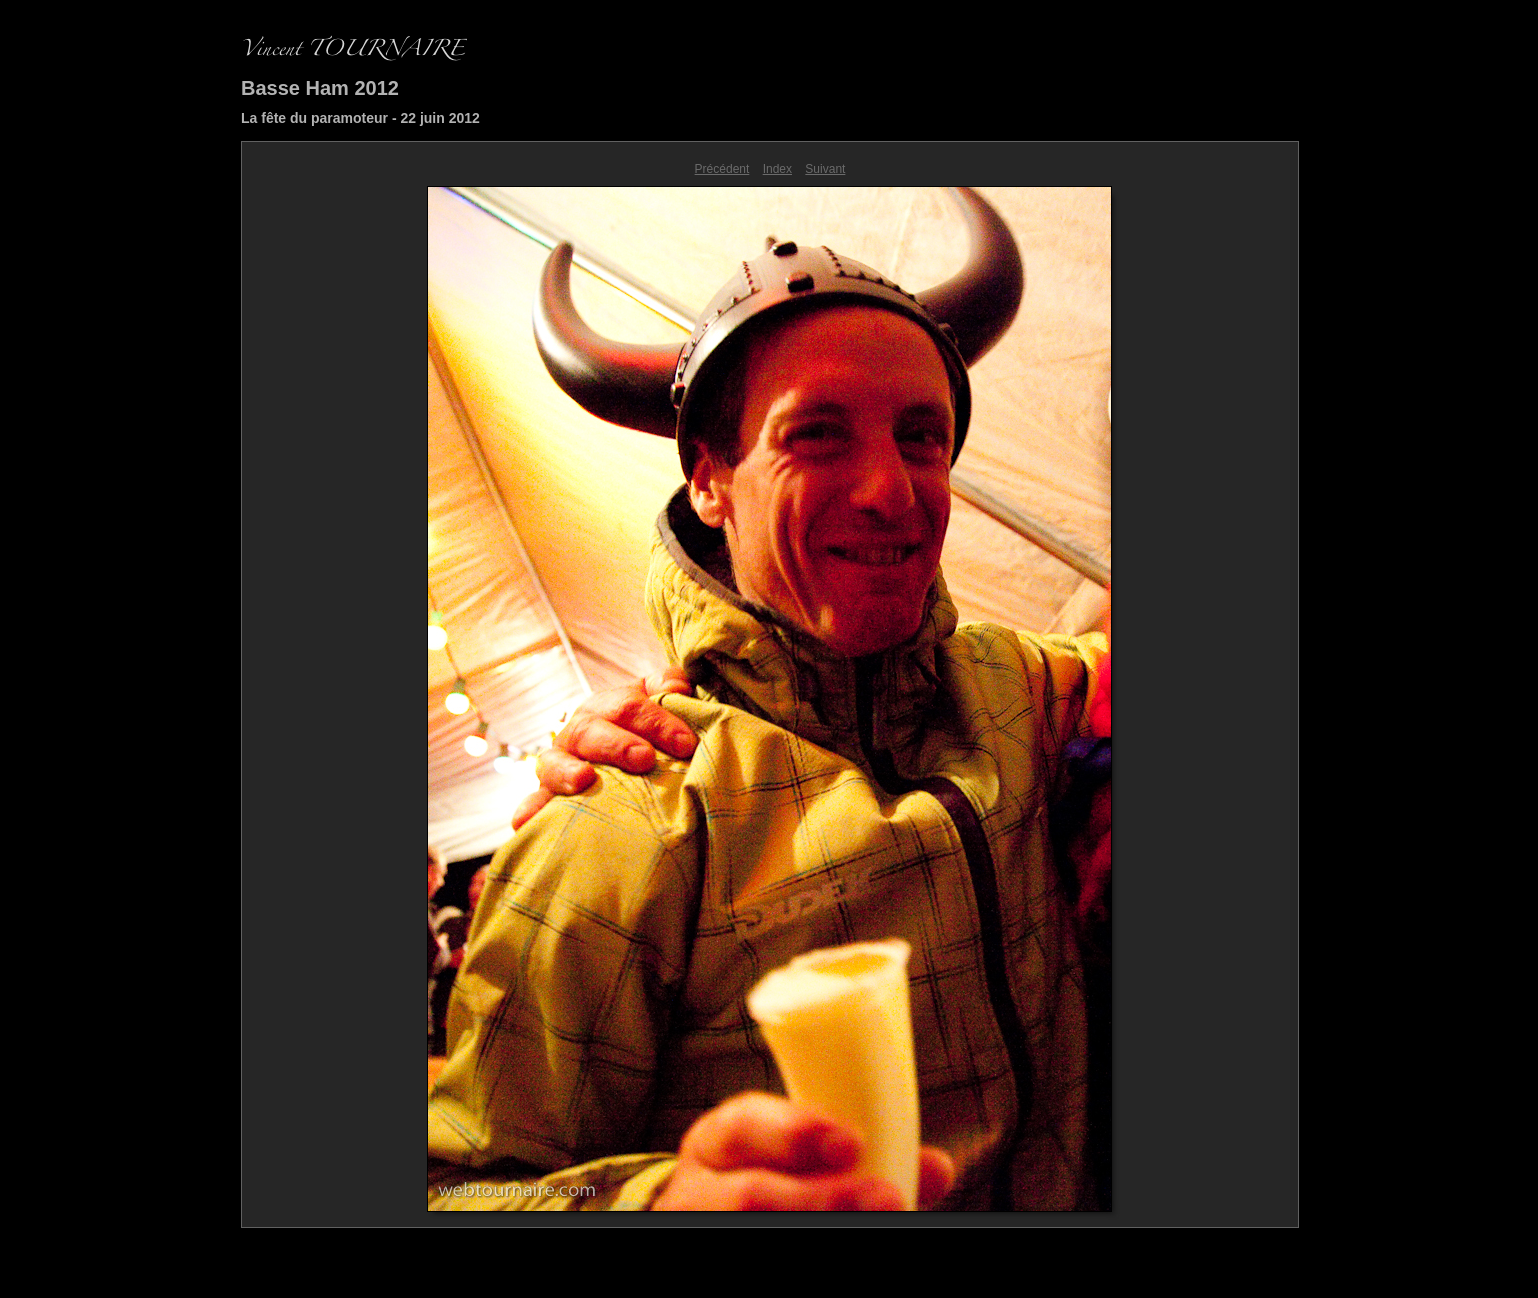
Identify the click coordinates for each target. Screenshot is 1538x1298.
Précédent (722, 169)
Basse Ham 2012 (320, 88)
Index (777, 169)
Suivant (825, 169)
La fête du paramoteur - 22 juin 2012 (360, 118)
